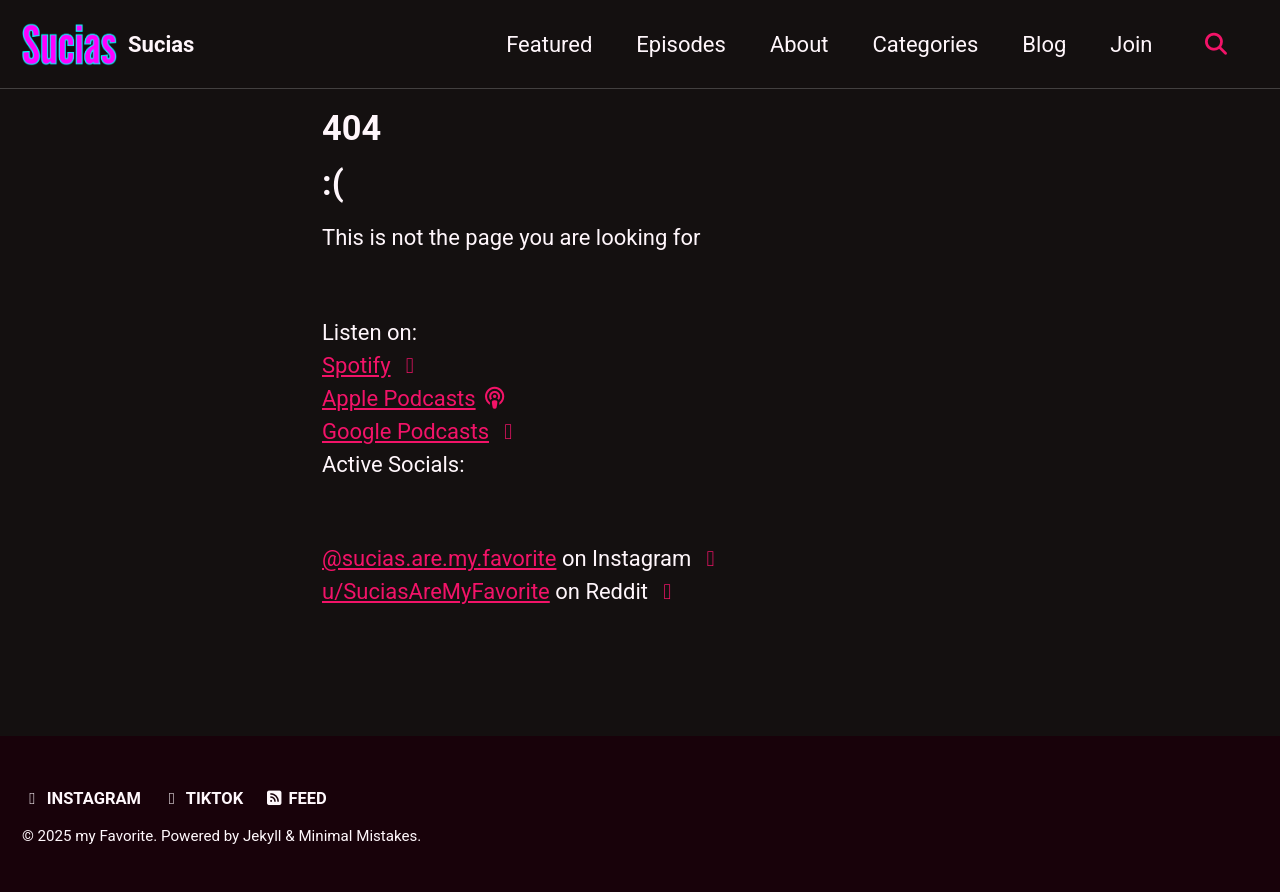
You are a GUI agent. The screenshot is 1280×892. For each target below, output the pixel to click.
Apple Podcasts (399, 398)
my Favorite (114, 836)
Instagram (81, 798)
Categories (925, 44)
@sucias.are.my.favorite (439, 558)
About (799, 44)
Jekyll (262, 836)
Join (1131, 44)
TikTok (202, 798)
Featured (549, 44)
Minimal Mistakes (357, 836)
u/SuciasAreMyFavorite (436, 591)
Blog (1044, 44)
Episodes (681, 44)
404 (351, 128)
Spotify (356, 365)
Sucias (161, 44)
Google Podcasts (405, 431)
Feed (295, 798)
